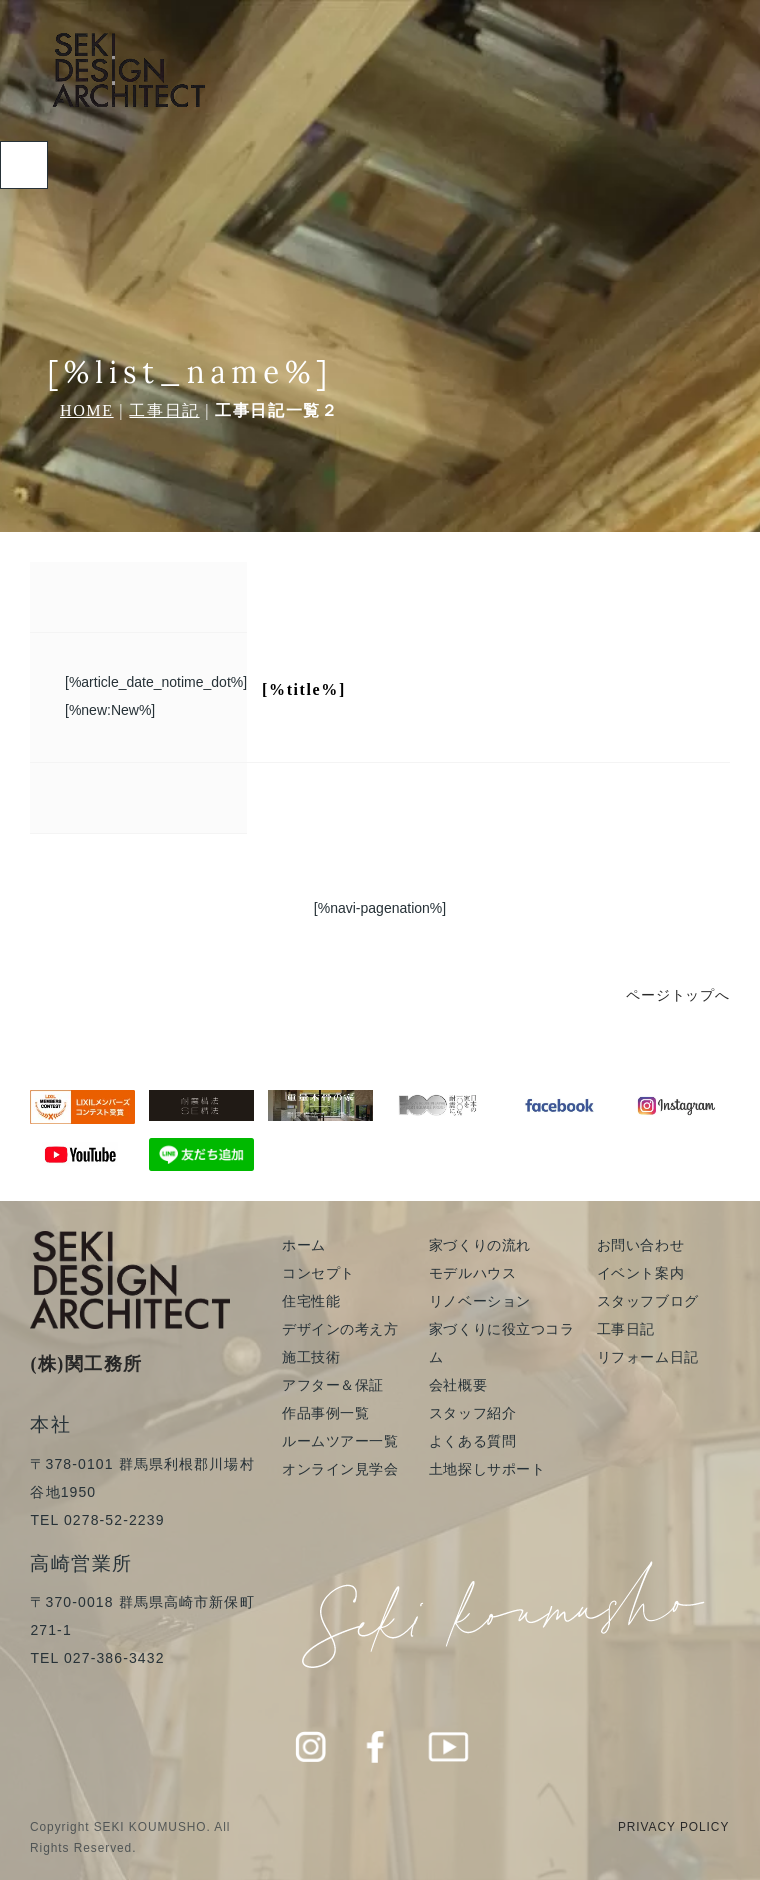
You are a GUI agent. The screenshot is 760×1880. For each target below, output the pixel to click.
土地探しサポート (487, 1469)
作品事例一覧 (325, 1413)
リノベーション (480, 1301)
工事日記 (164, 410)
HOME (87, 410)
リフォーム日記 (648, 1357)
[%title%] (304, 689)
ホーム (304, 1245)
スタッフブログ (648, 1301)
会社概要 (458, 1385)
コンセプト (318, 1273)
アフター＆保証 (333, 1385)
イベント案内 (640, 1273)
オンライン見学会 (340, 1469)
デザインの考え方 (340, 1329)
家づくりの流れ (480, 1245)
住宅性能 (311, 1301)
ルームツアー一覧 (340, 1441)
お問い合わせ (640, 1245)
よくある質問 (472, 1441)
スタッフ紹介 (472, 1413)
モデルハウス (472, 1273)
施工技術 (311, 1357)
